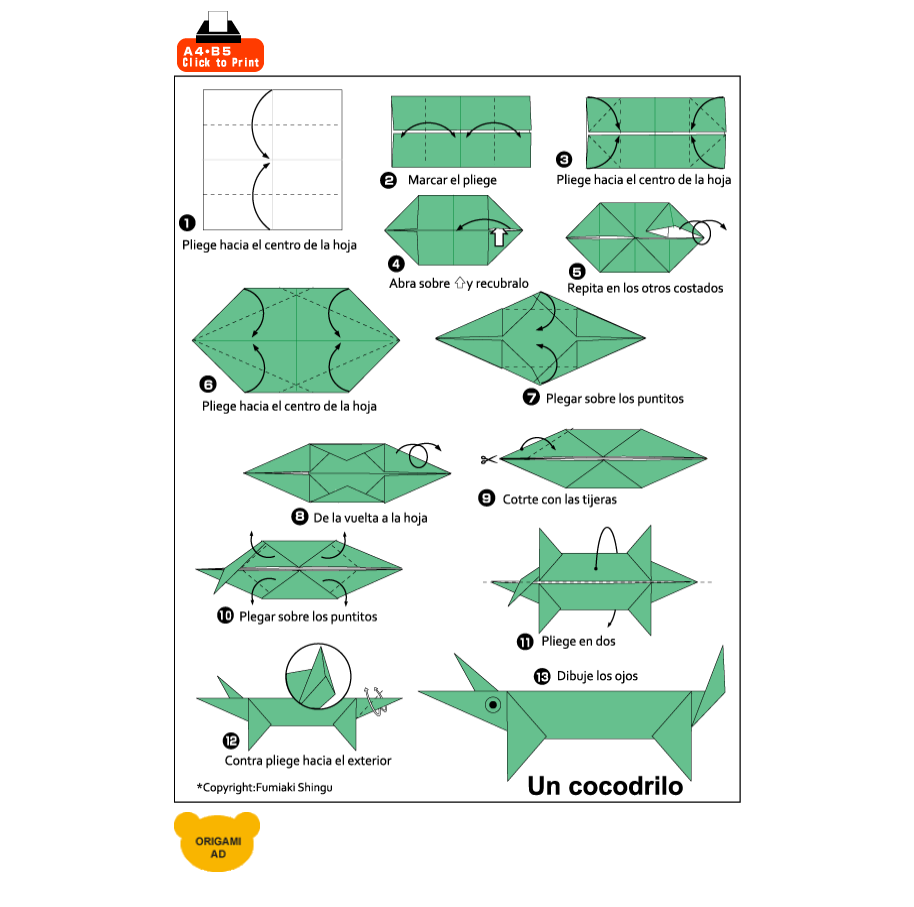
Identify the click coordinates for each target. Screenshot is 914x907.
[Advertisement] (504, 42)
